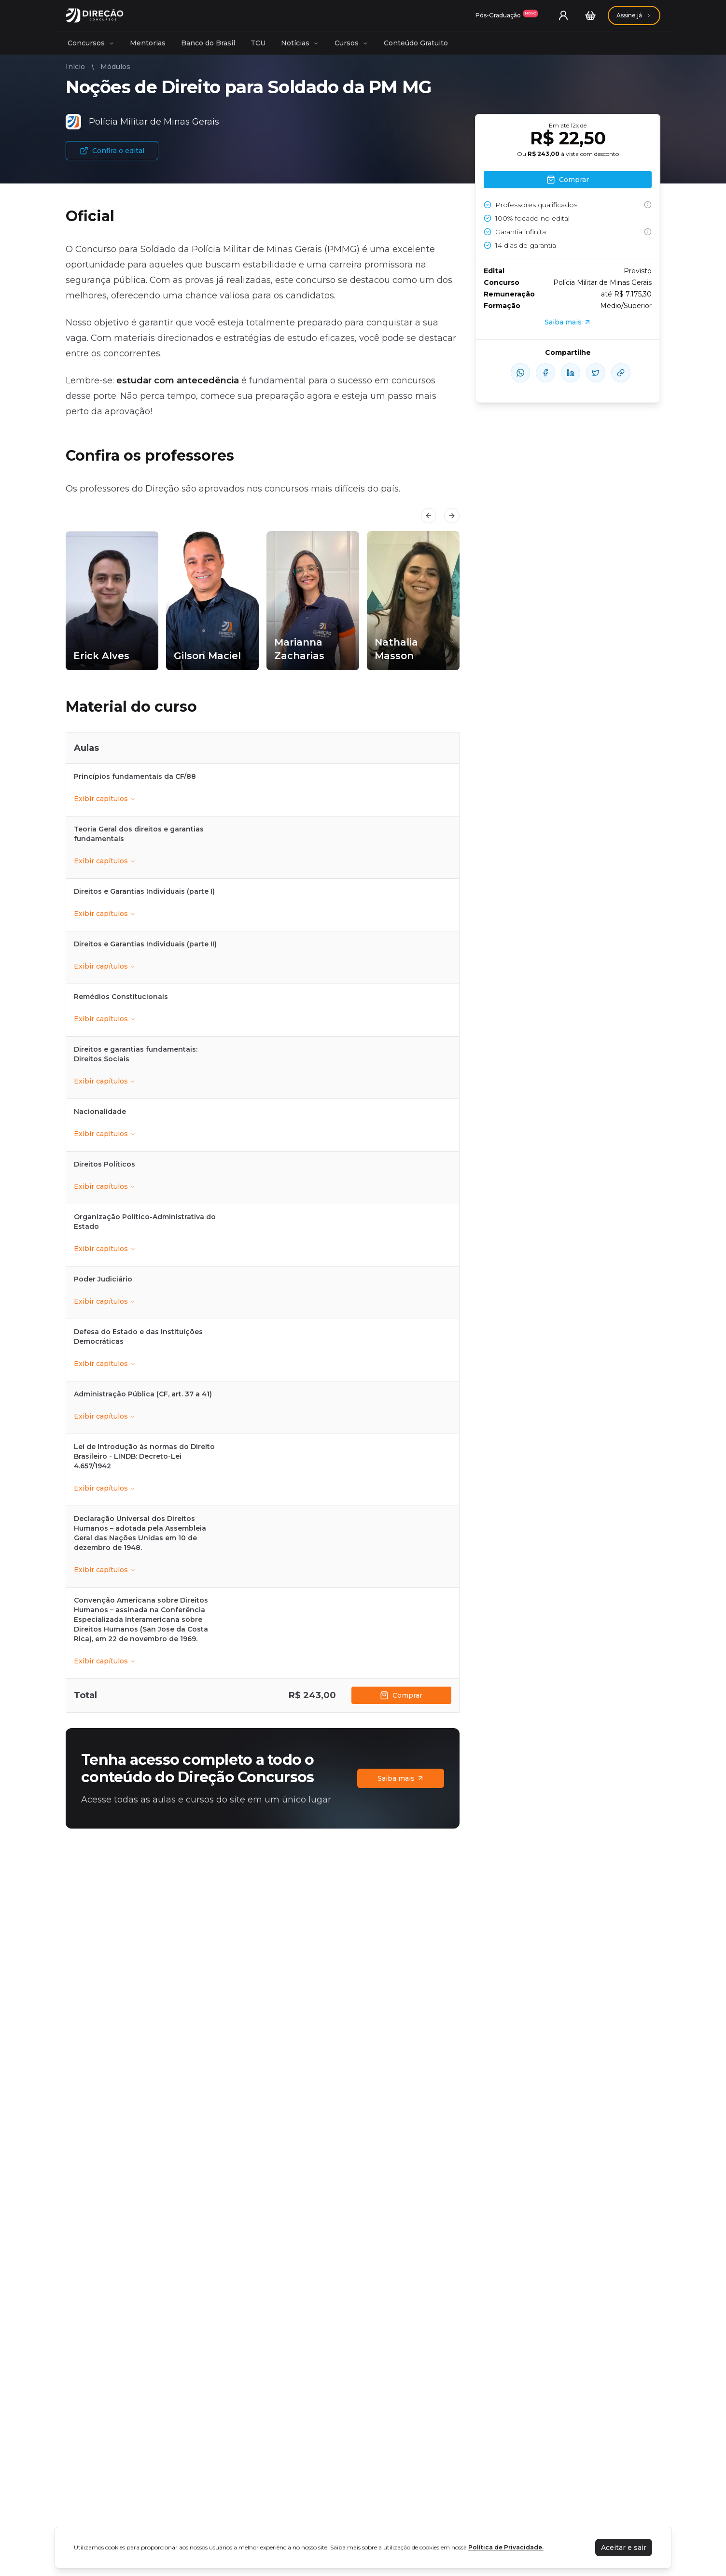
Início (75, 66)
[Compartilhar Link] (620, 372)
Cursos (351, 43)
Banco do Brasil (208, 43)
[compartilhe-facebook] (545, 372)
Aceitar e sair (623, 2547)
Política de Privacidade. (506, 2547)
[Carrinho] (590, 15)
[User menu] (563, 15)
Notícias (300, 43)
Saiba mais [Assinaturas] (400, 1778)
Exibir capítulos (105, 798)
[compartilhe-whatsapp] (520, 372)
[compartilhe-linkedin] (570, 372)
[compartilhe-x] (595, 372)
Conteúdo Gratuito (416, 43)
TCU (258, 43)
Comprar (401, 1695)
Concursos (91, 43)
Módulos (115, 66)
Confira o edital (112, 150)
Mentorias (148, 43)
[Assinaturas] (507, 15)
